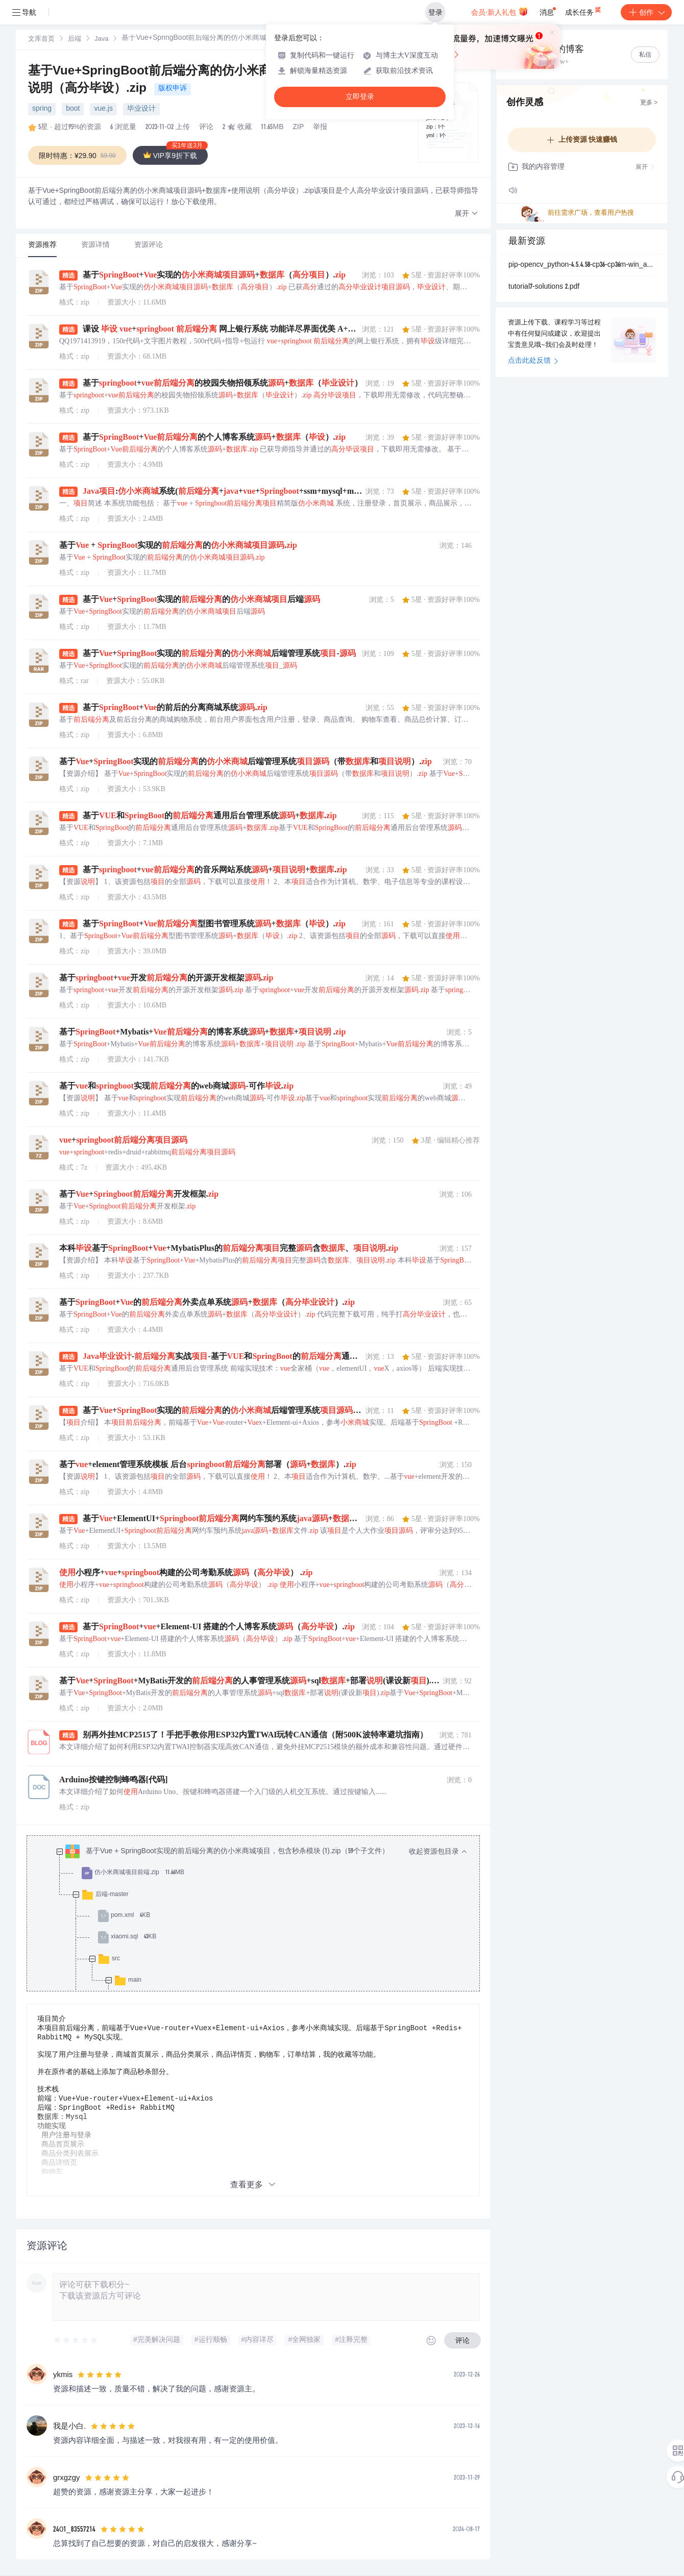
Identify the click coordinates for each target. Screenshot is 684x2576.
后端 (74, 39)
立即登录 (360, 96)
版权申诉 (172, 88)
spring (42, 109)
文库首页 (41, 39)
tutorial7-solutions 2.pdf (543, 287)
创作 (646, 12)
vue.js (103, 109)
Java (101, 39)
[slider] (76, 2340)
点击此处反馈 (533, 361)
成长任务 (583, 10)
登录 (435, 12)
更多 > (648, 103)
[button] (466, 214)
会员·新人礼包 (499, 11)
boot (73, 109)
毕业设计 (141, 109)
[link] (41, 39)
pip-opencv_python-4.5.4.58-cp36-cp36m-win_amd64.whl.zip (581, 265)
